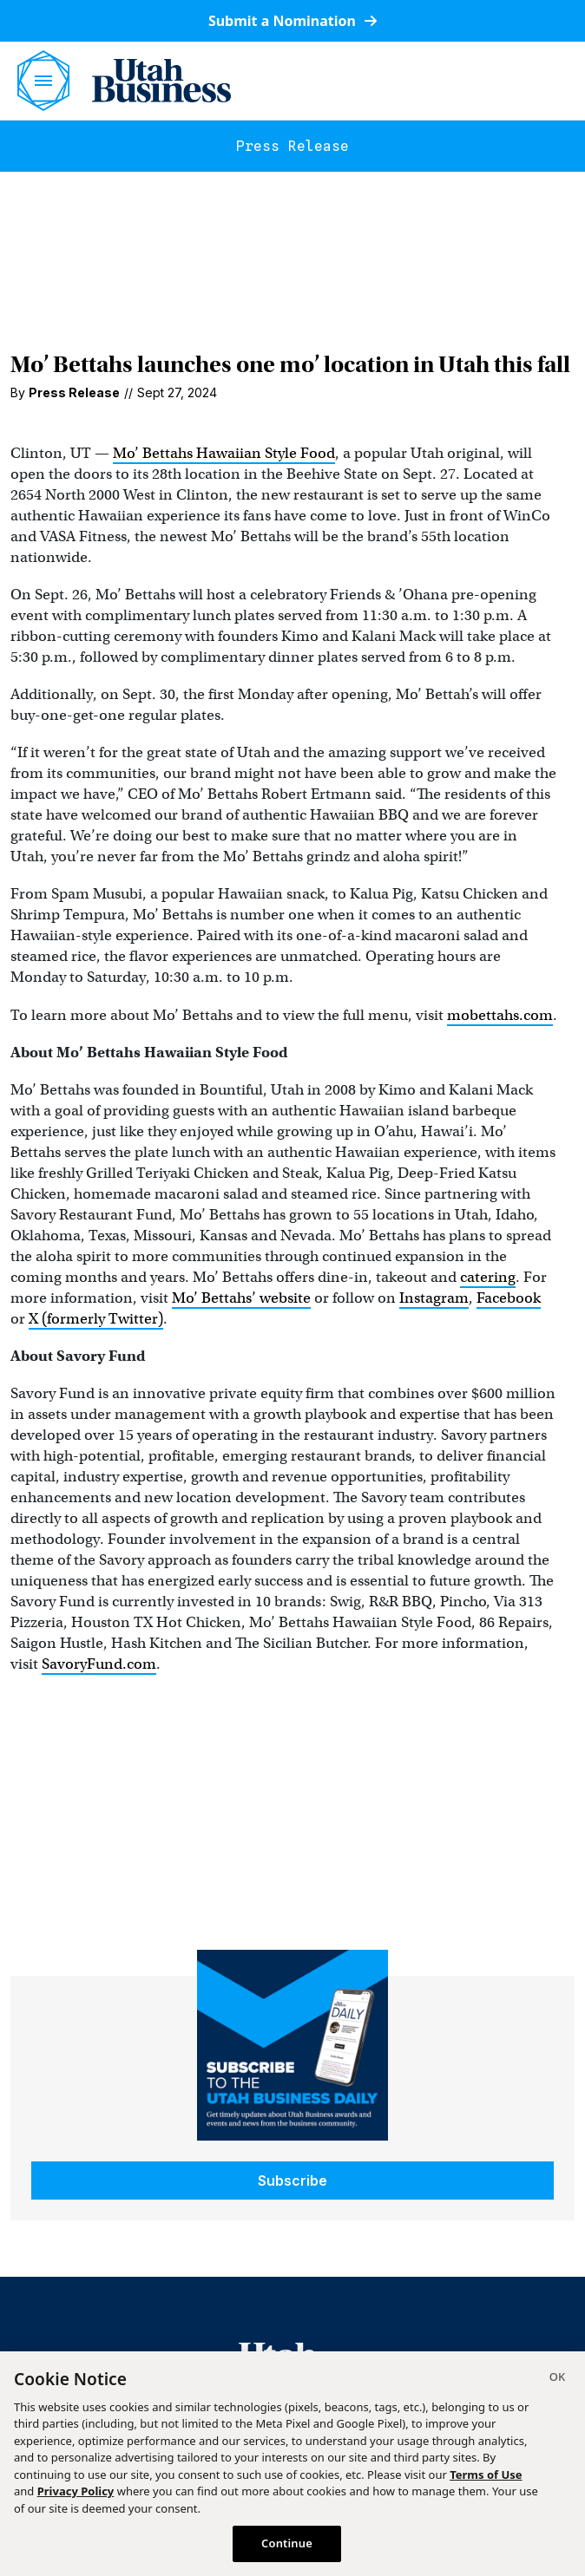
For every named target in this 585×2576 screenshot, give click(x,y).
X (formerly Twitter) (96, 1319)
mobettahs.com (500, 1015)
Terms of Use (486, 2474)
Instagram (434, 1298)
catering (488, 1277)
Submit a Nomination (292, 20)
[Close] (557, 2379)
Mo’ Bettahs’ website (241, 1298)
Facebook (509, 1298)
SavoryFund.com (99, 1664)
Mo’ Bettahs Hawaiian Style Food (224, 453)
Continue (286, 2543)
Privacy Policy (76, 2491)
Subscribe (292, 2180)
